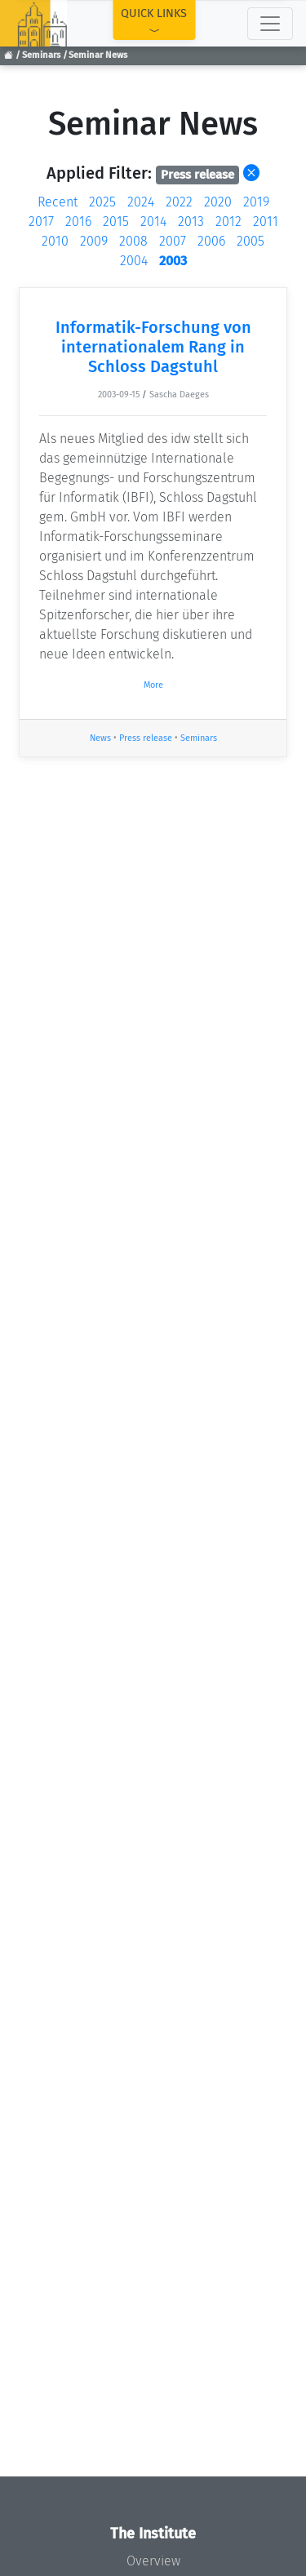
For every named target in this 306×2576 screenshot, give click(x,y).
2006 (211, 241)
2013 (191, 221)
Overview (153, 2561)
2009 (94, 241)
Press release (145, 738)
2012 (228, 221)
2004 (134, 260)
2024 (140, 202)
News (100, 738)
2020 (218, 202)
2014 (153, 221)
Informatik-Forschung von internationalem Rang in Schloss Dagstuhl (153, 346)
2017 (41, 221)
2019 (256, 202)
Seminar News (98, 55)
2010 (55, 241)
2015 (116, 221)
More (153, 685)
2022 (179, 202)
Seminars (41, 55)
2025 (102, 202)
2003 (173, 260)
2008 (133, 241)
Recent (58, 202)
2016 (78, 221)
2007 (172, 241)
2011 (265, 221)
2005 (250, 241)
